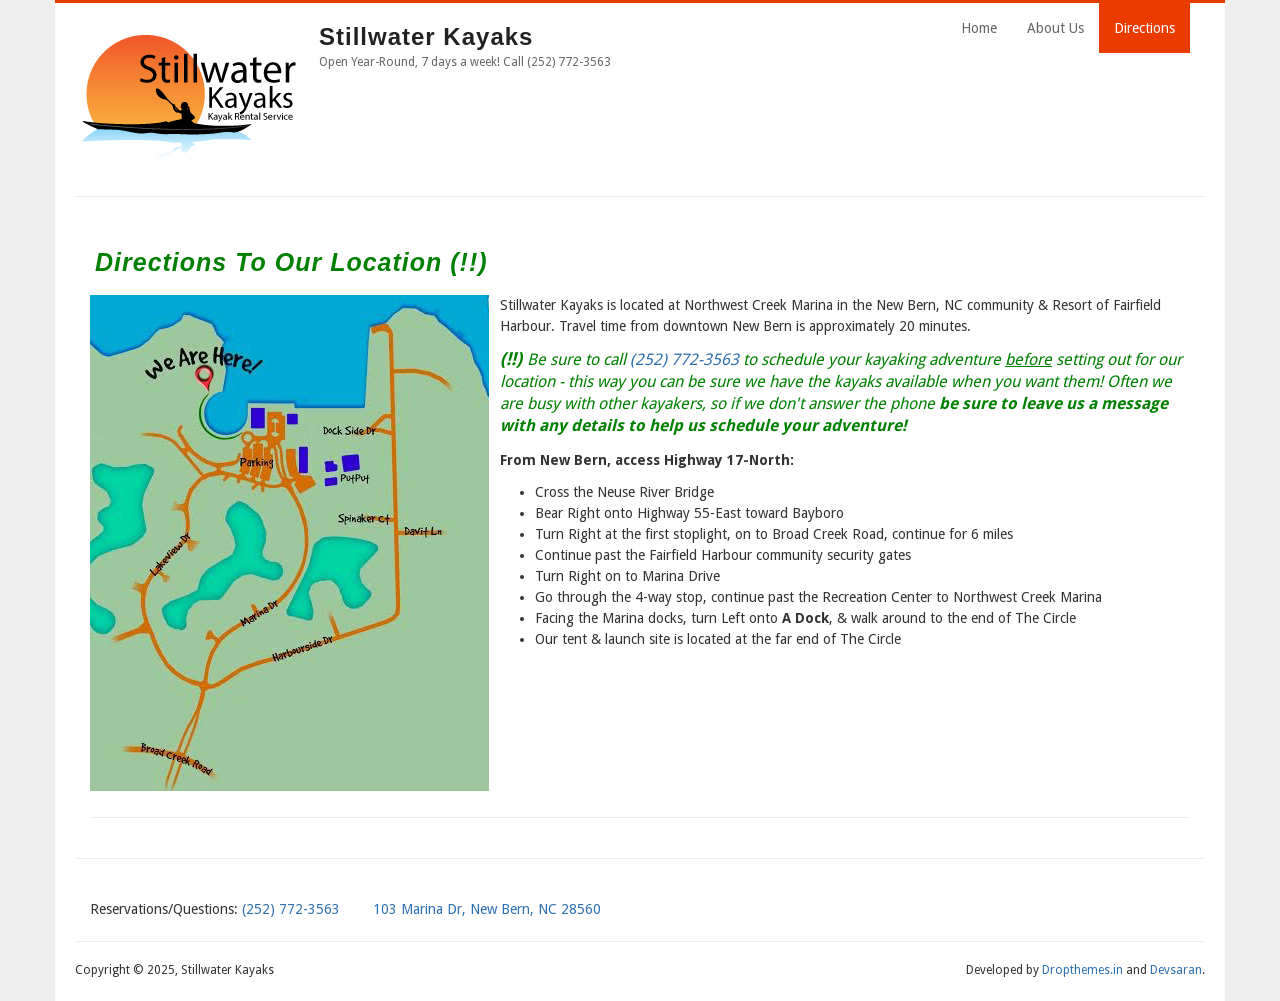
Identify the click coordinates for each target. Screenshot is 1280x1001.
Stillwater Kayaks (426, 36)
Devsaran (1176, 970)
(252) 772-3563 (684, 359)
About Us (1055, 28)
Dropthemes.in (1082, 970)
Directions (1144, 28)
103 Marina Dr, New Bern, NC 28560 (487, 909)
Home (979, 28)
